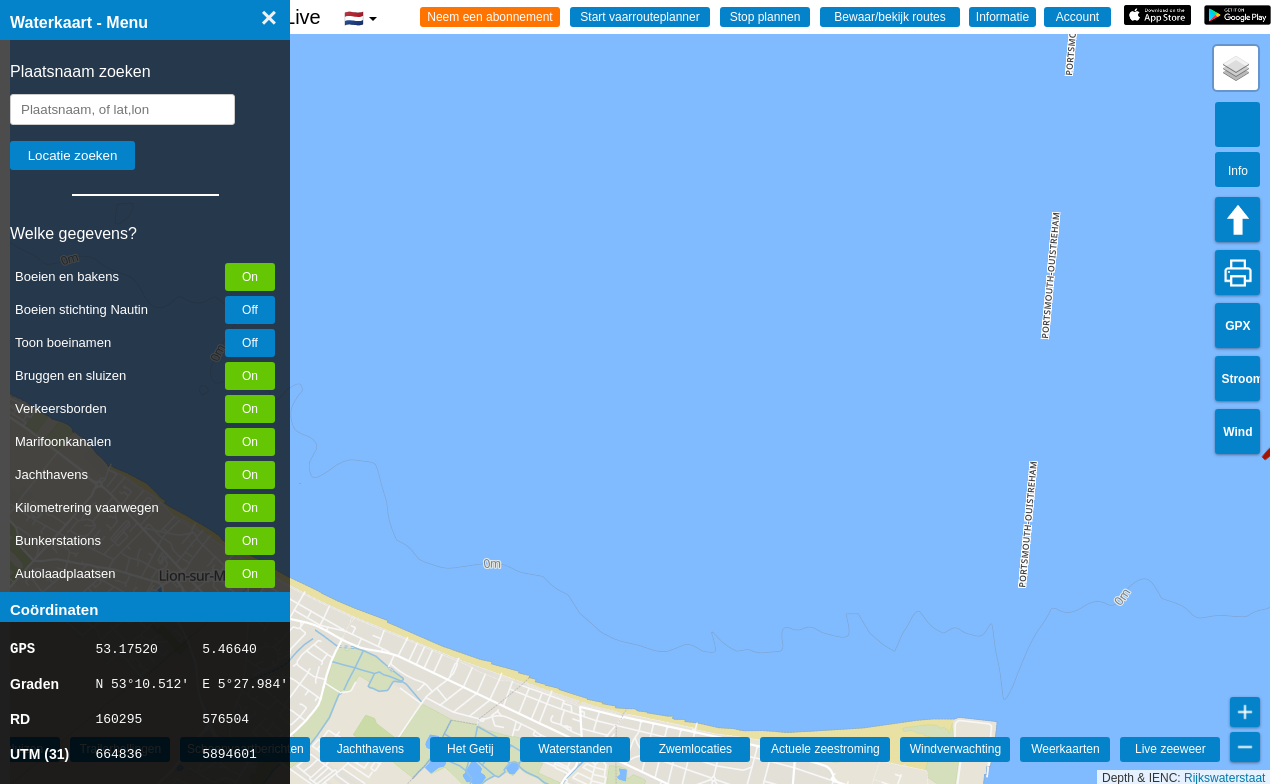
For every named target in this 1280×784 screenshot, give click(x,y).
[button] (1236, 68)
